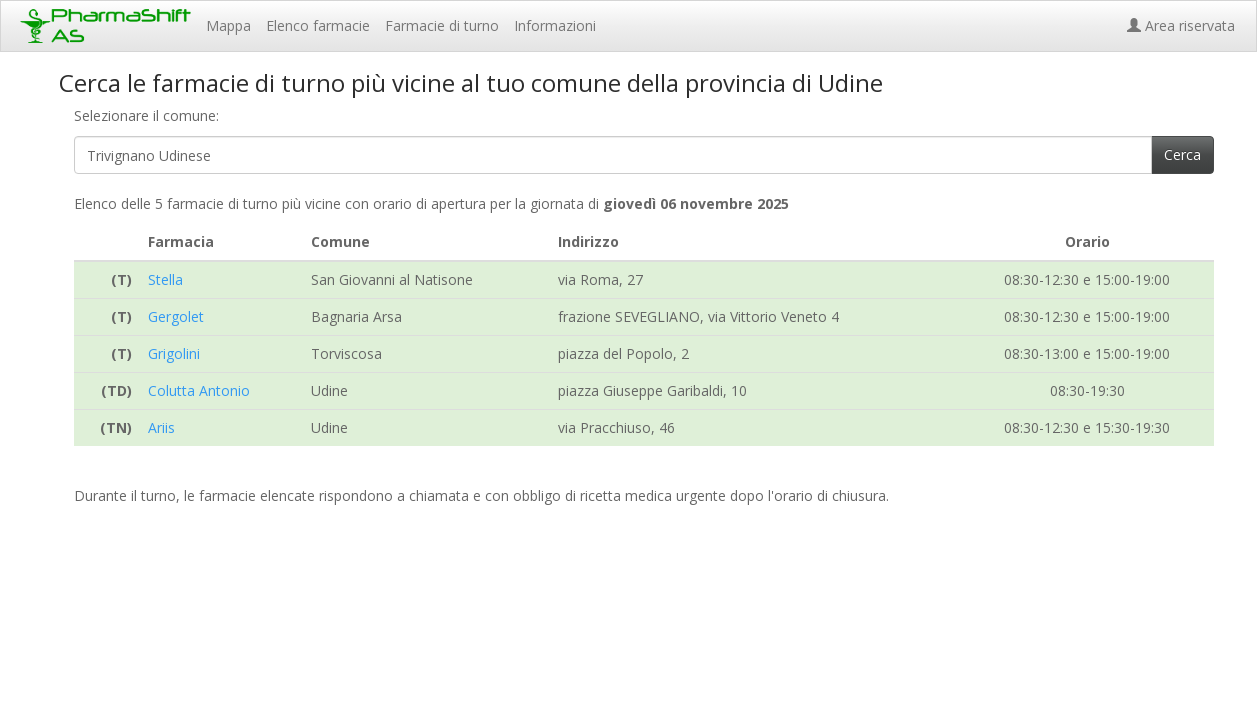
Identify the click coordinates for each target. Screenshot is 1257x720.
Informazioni (555, 25)
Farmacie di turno (442, 25)
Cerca (1182, 154)
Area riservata (1185, 25)
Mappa (228, 25)
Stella (165, 279)
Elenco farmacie (318, 25)
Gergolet (176, 316)
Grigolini (174, 353)
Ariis (161, 427)
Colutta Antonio (199, 390)
